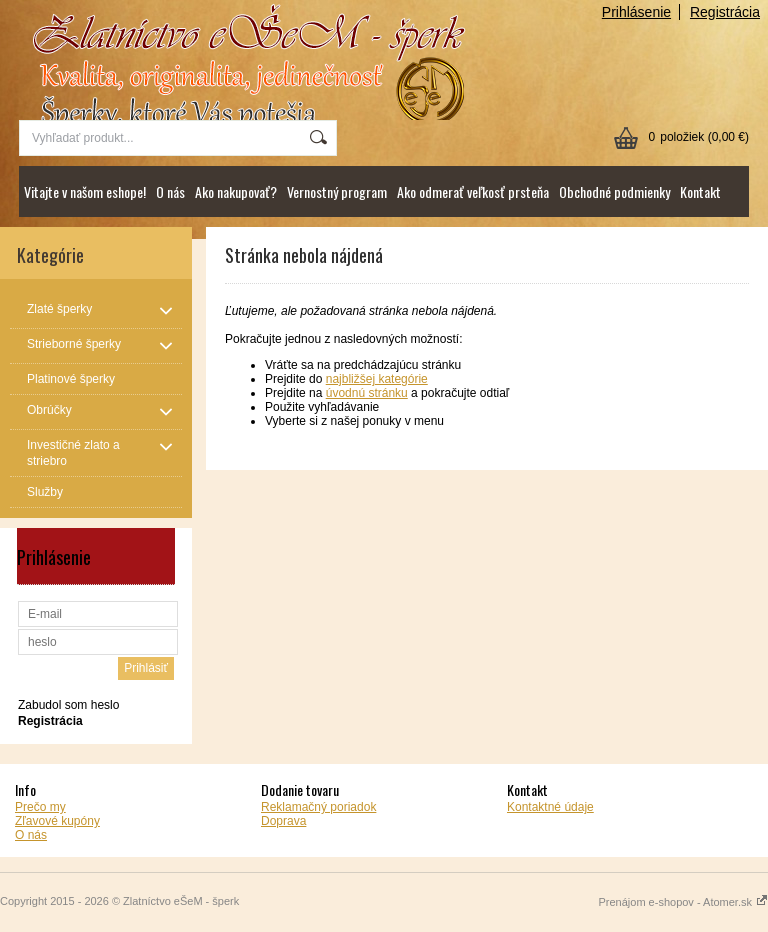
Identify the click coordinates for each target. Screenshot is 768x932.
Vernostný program (337, 191)
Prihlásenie (636, 12)
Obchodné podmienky (614, 191)
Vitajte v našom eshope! (85, 191)
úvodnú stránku (367, 393)
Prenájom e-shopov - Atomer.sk (683, 902)
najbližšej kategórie (377, 379)
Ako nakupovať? (236, 191)
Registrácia (725, 12)
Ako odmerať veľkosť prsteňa (473, 191)
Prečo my (40, 807)
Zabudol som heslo (68, 705)
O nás (170, 191)
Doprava (283, 821)
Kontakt (700, 191)
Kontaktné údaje (550, 807)
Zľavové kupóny (57, 821)
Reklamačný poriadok (318, 807)
